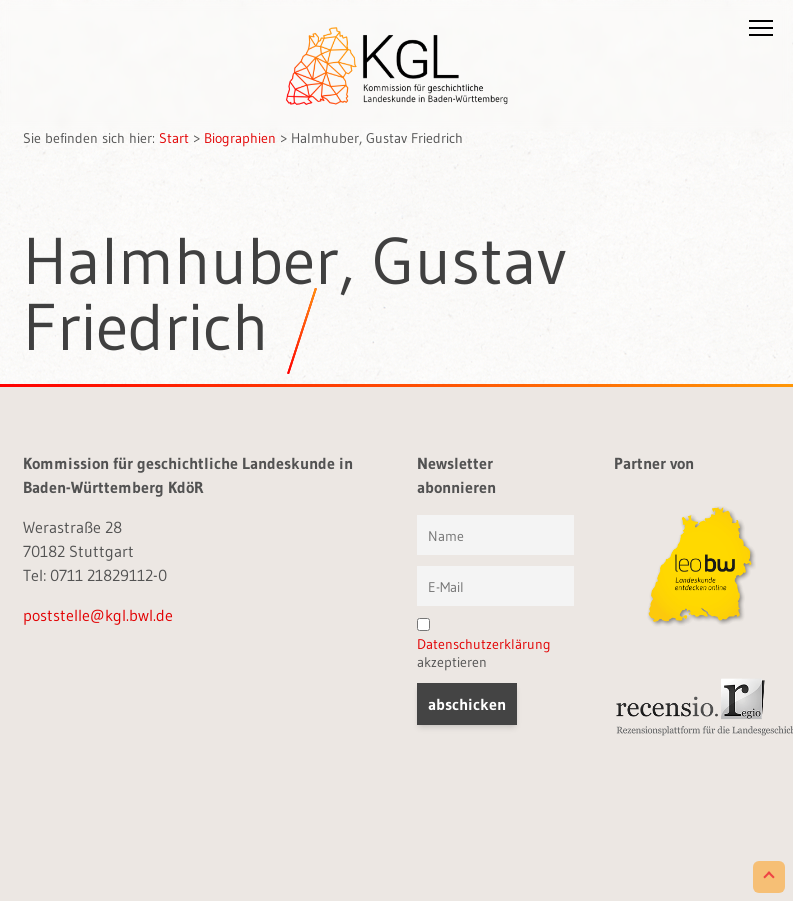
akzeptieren (484, 644)
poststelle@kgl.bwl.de (98, 615)
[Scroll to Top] (769, 877)
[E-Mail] (495, 586)
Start (174, 138)
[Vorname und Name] (495, 535)
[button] (761, 32)
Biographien (240, 138)
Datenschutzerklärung (484, 644)
